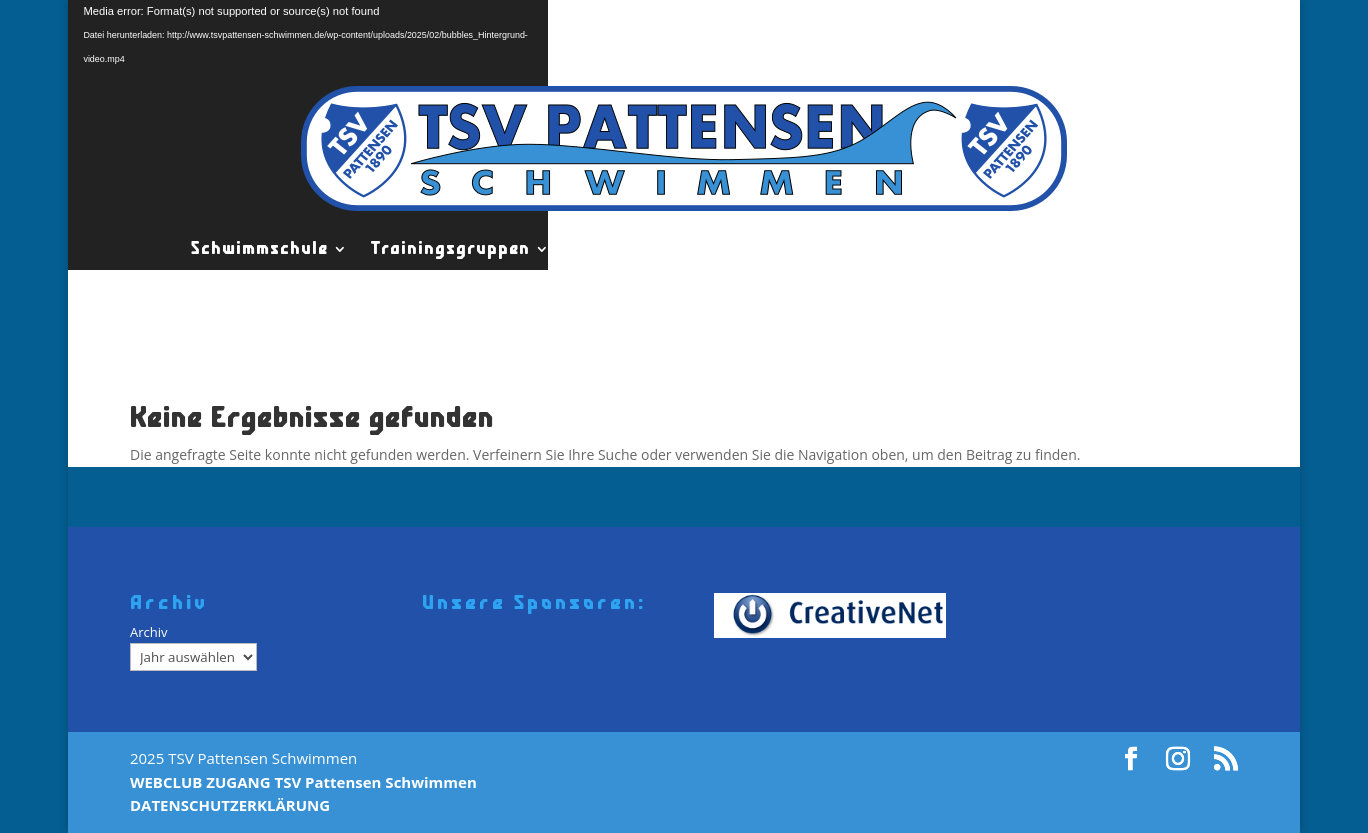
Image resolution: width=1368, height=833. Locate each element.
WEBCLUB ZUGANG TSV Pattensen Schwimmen (303, 782)
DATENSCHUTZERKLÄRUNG (230, 805)
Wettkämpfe (1007, 249)
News (1107, 249)
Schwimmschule (259, 249)
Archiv (149, 632)
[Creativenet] (836, 615)
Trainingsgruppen (450, 249)
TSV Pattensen (843, 249)
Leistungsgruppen (653, 249)
